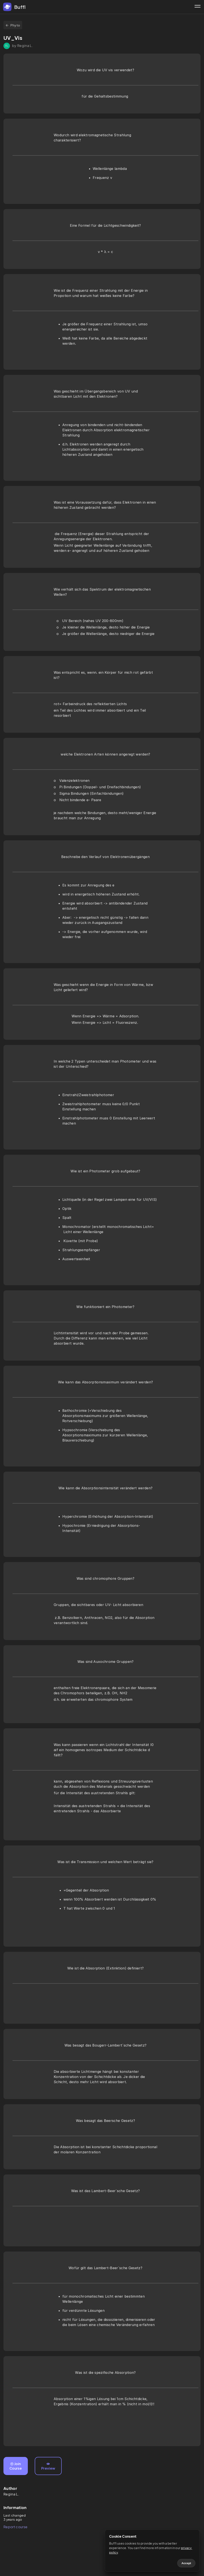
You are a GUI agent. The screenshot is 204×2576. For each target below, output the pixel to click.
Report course (15, 2527)
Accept (186, 2563)
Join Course (15, 2465)
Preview (48, 2466)
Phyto (13, 25)
